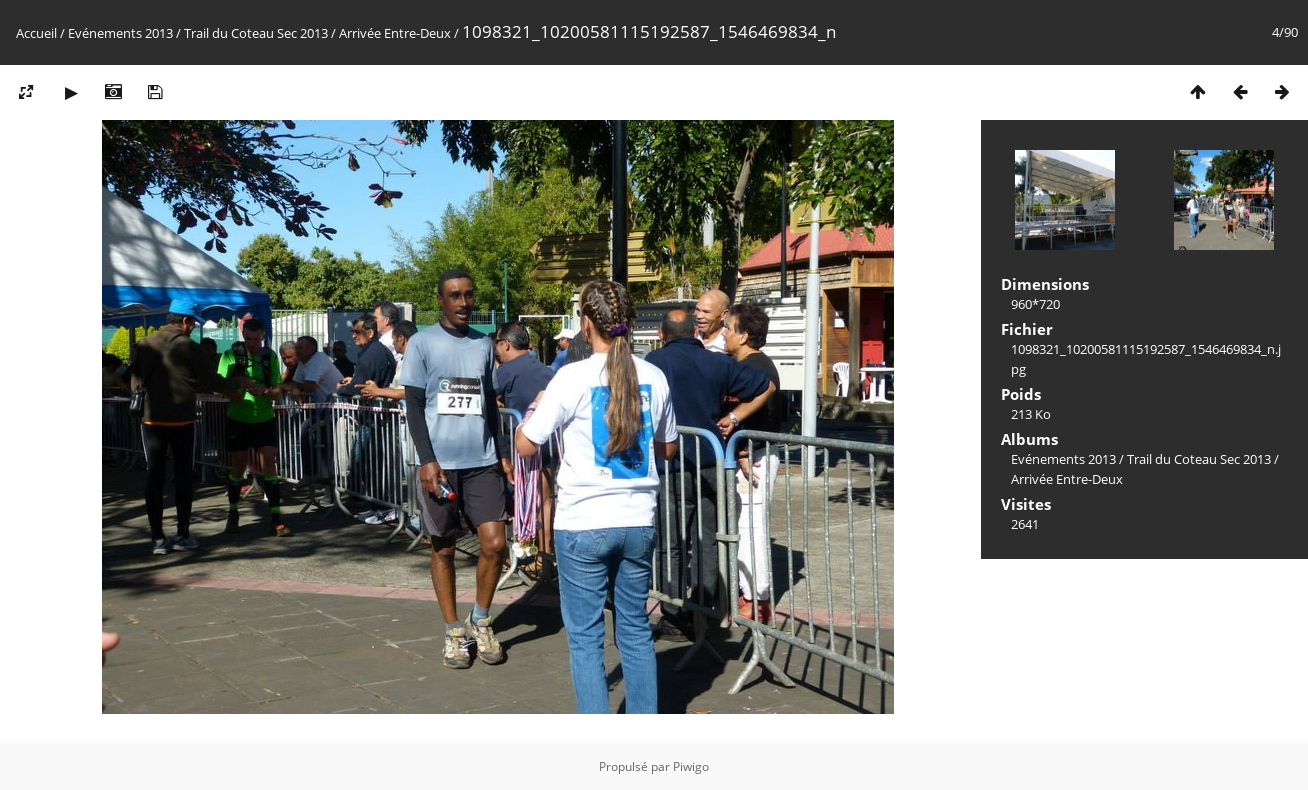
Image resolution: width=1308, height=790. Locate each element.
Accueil (36, 33)
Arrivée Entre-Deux (395, 33)
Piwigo (691, 766)
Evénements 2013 (120, 33)
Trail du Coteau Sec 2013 (256, 33)
